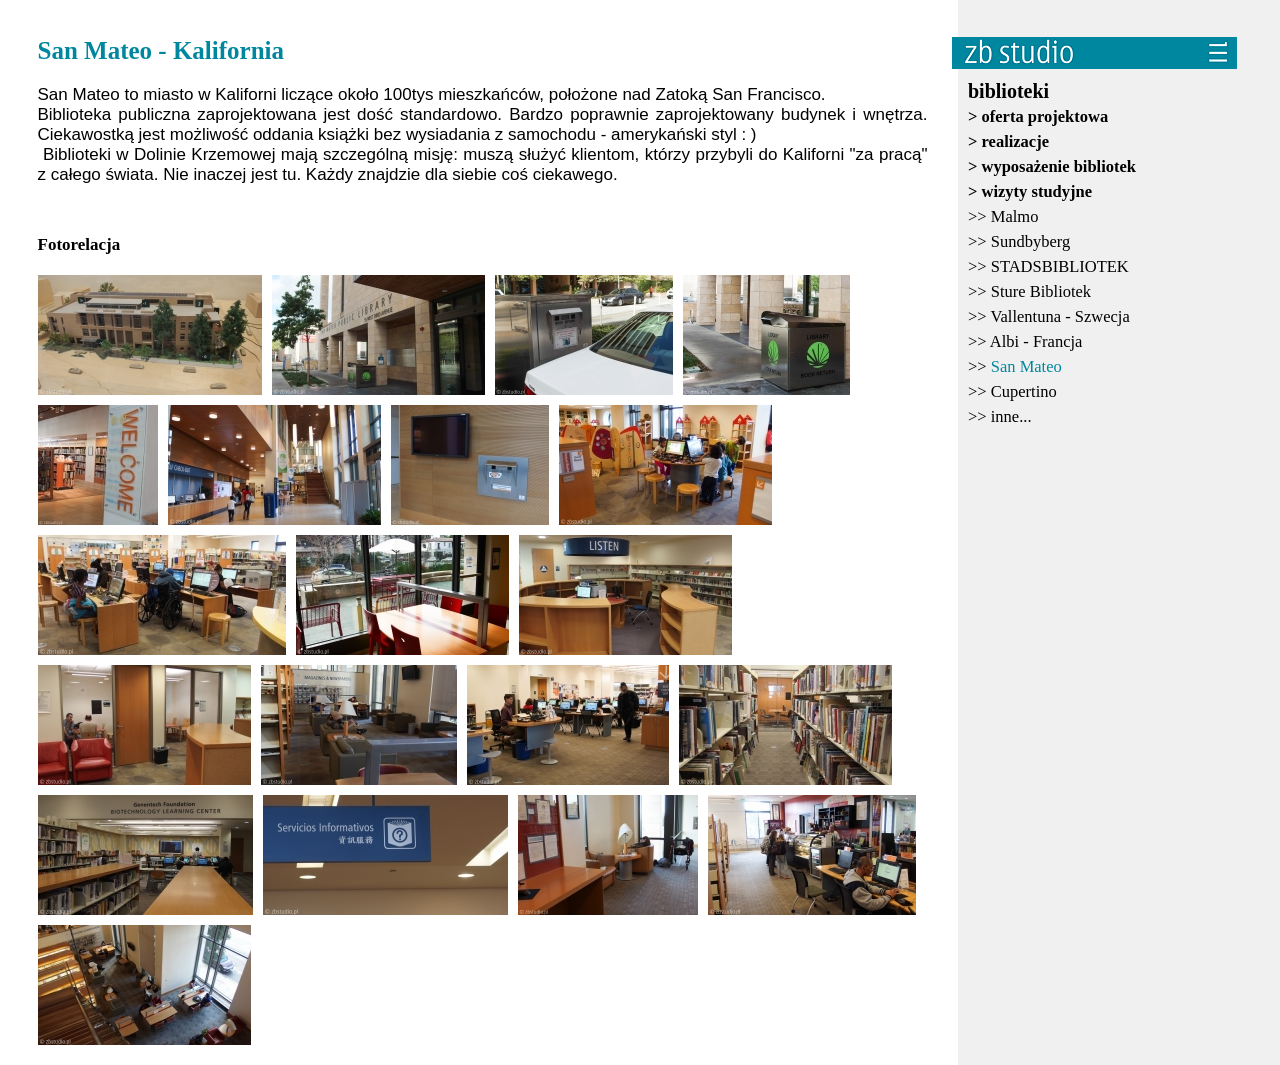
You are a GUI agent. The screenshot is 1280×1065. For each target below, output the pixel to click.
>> (1003, 216)
